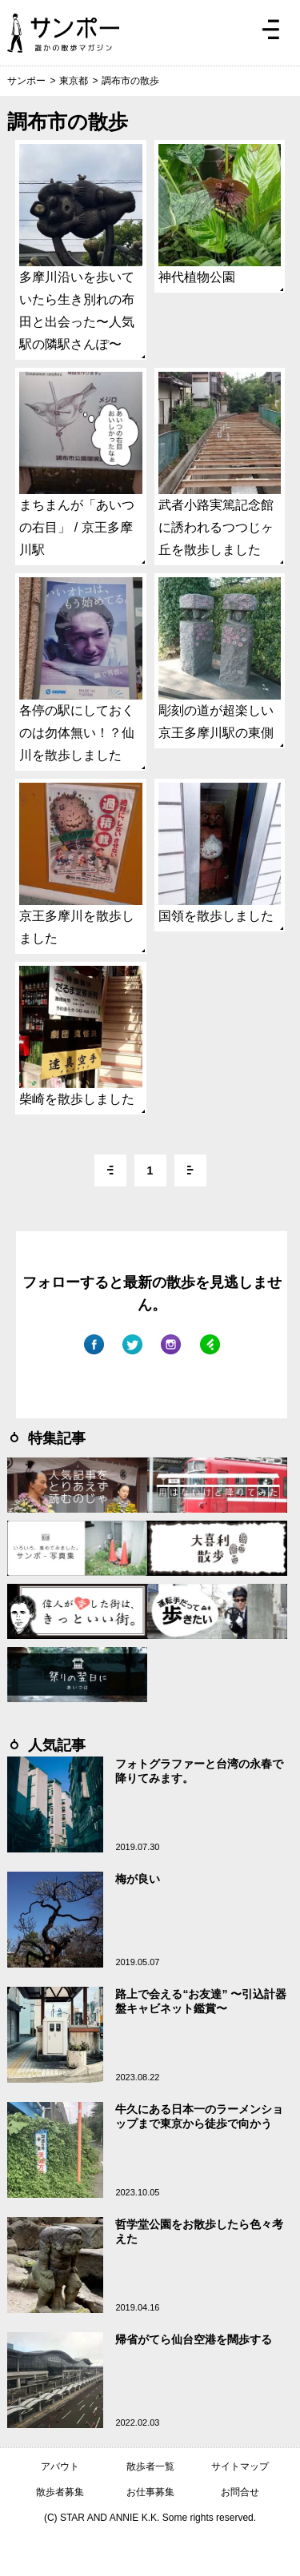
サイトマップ (240, 2466)
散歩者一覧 (150, 2466)
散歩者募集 (60, 2492)
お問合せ (240, 2492)
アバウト (60, 2466)
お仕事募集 (150, 2492)
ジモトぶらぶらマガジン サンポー (63, 33)
